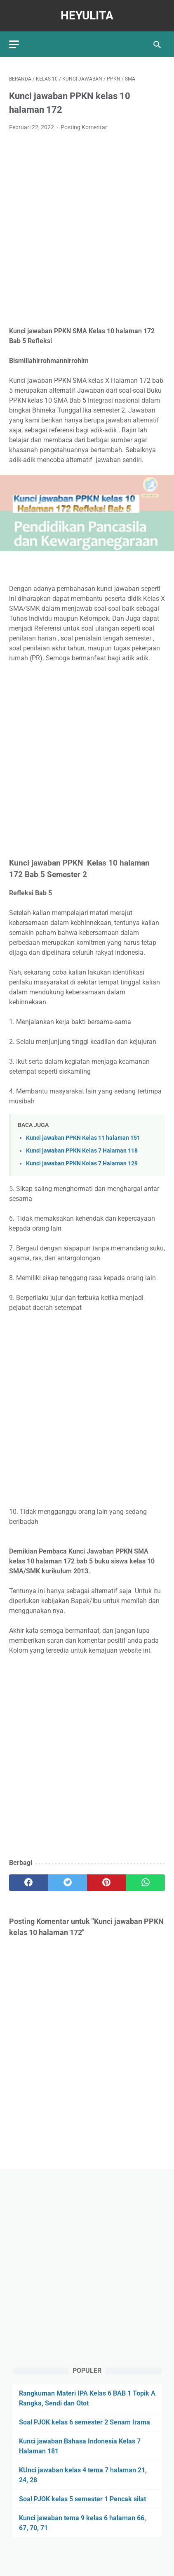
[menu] (14, 44)
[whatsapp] (145, 1882)
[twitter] (67, 1882)
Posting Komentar (84, 127)
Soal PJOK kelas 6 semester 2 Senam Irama (84, 2422)
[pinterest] (106, 1882)
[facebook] (28, 1882)
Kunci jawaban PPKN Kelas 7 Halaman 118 (82, 1150)
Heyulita (87, 15)
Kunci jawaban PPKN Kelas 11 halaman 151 (83, 1137)
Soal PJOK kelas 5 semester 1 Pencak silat (82, 2499)
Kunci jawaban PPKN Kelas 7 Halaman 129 (82, 1163)
